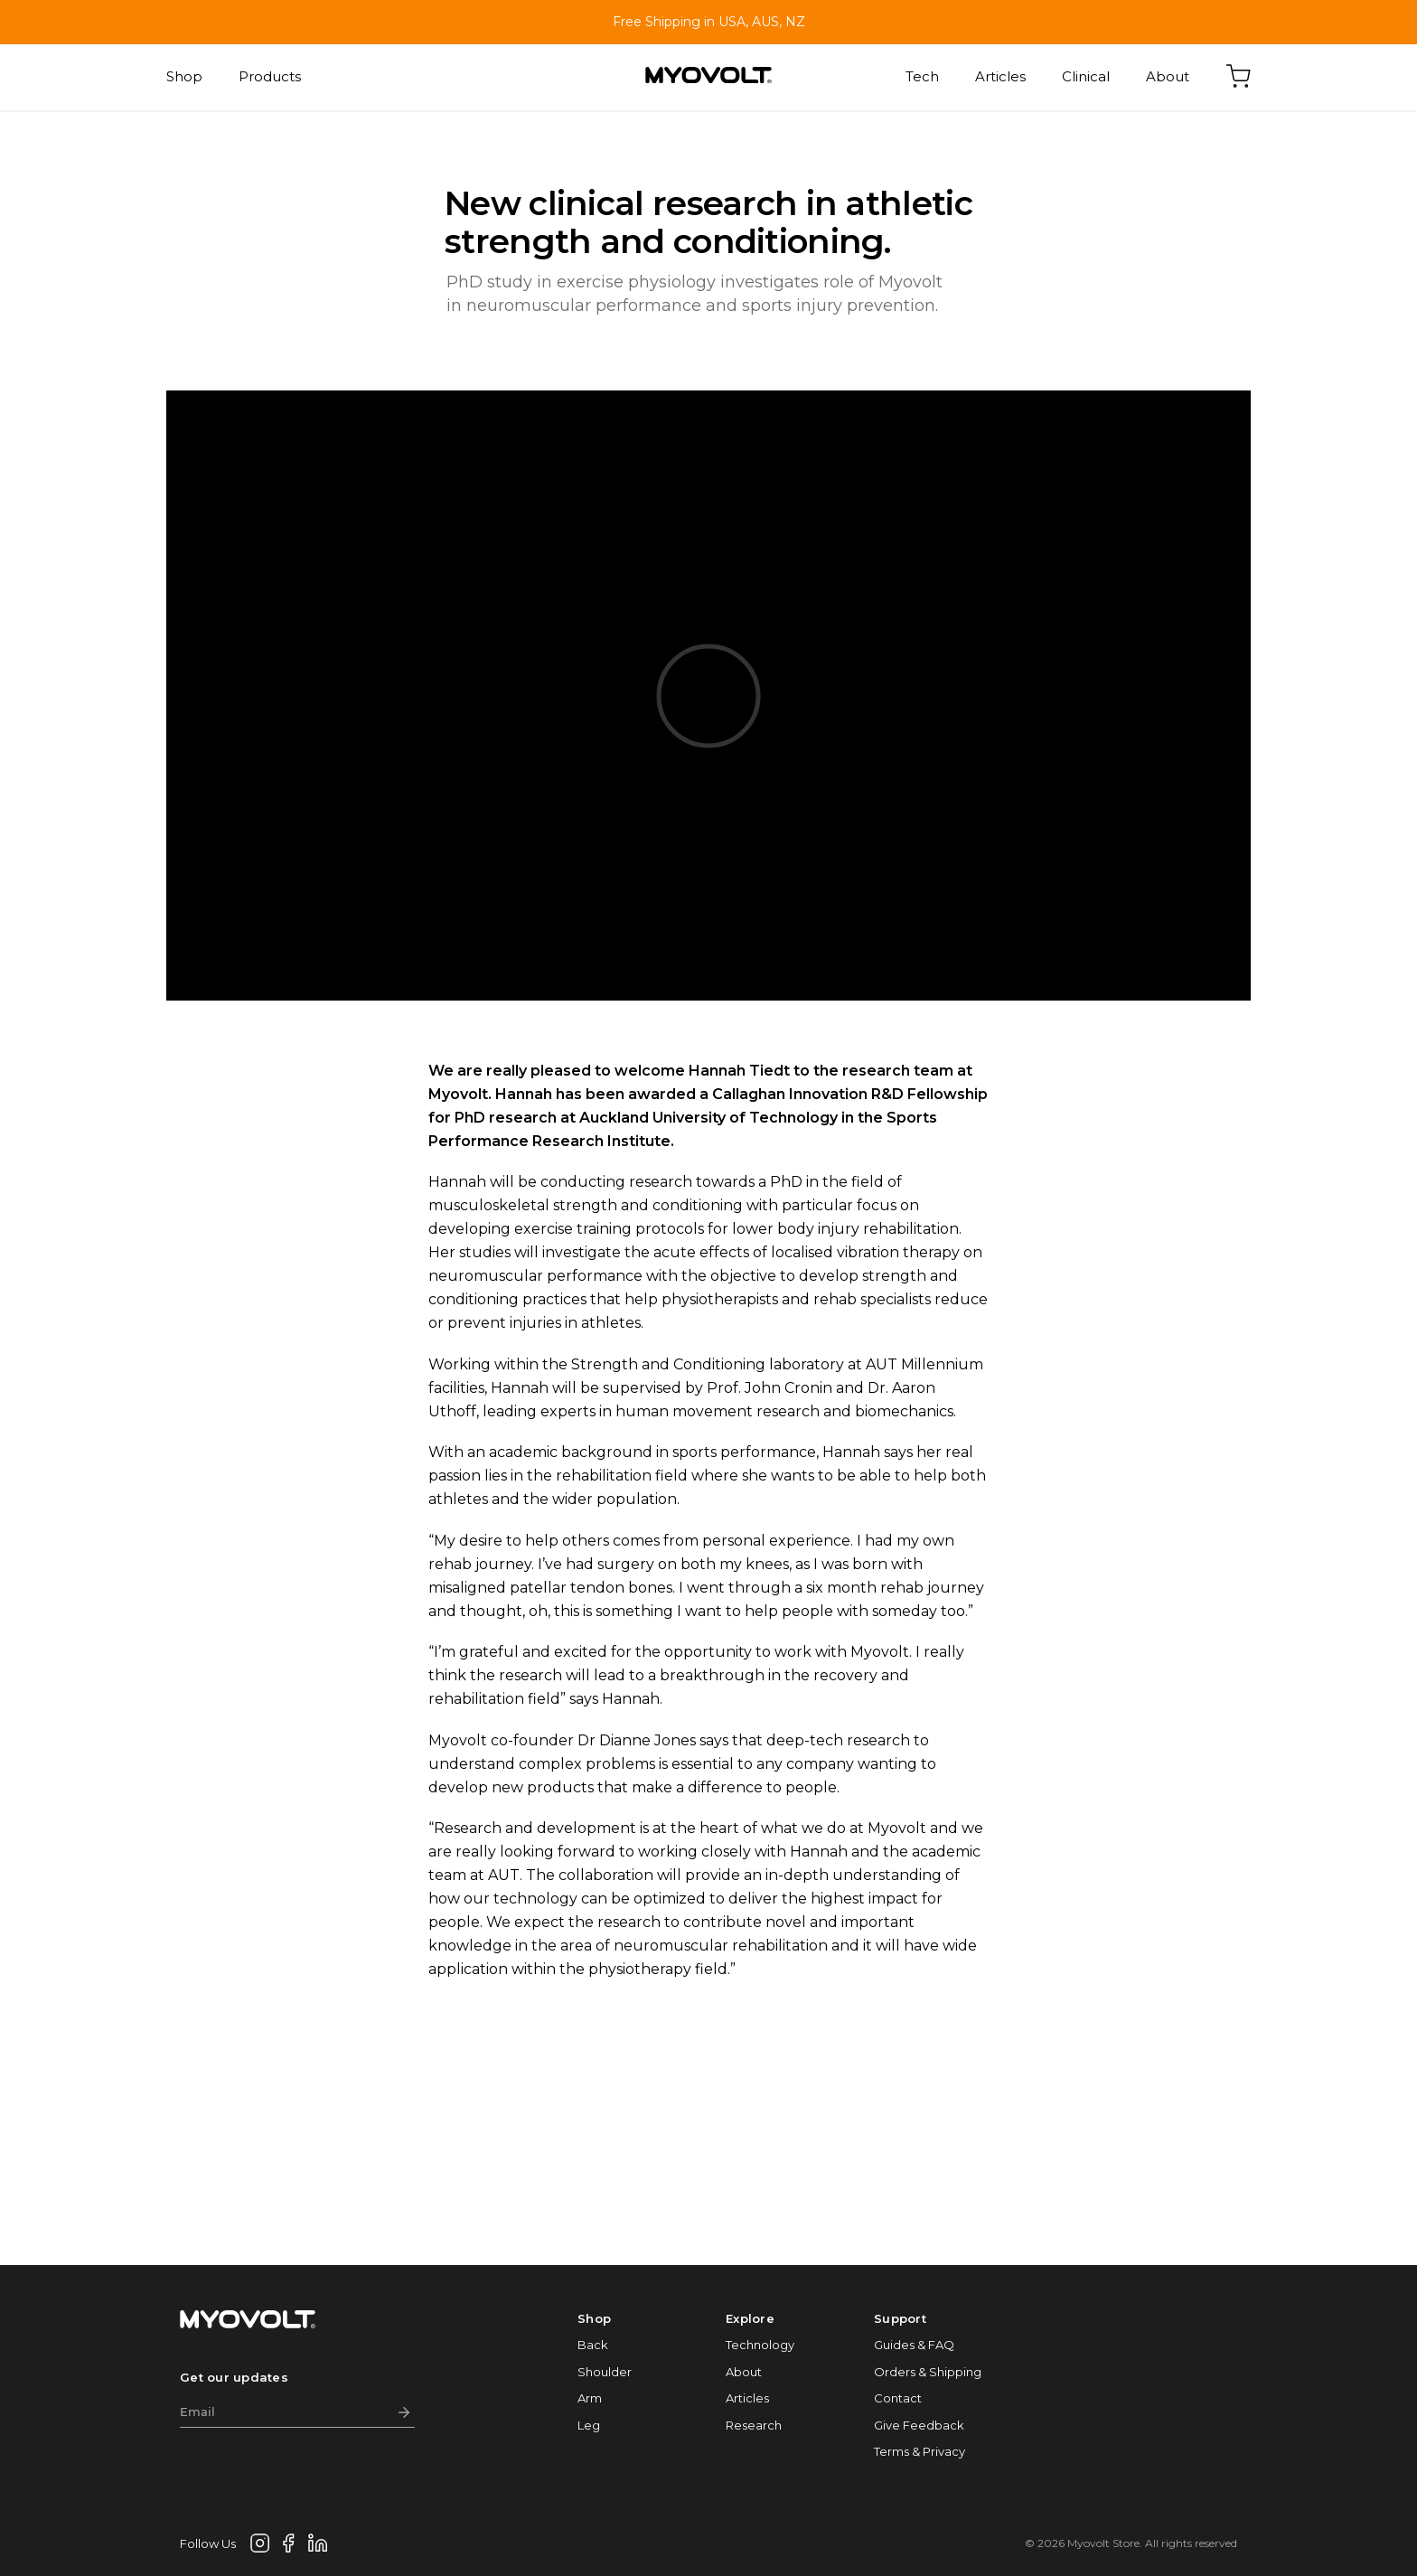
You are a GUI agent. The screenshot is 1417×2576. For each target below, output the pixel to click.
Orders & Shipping (927, 2371)
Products (270, 76)
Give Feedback (919, 2425)
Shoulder (604, 2371)
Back (592, 2344)
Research (754, 2425)
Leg (588, 2425)
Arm (589, 2398)
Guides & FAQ (914, 2344)
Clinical (1086, 76)
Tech (922, 76)
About (1167, 76)
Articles (1000, 76)
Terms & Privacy (919, 2451)
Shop (184, 76)
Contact (898, 2398)
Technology (760, 2344)
